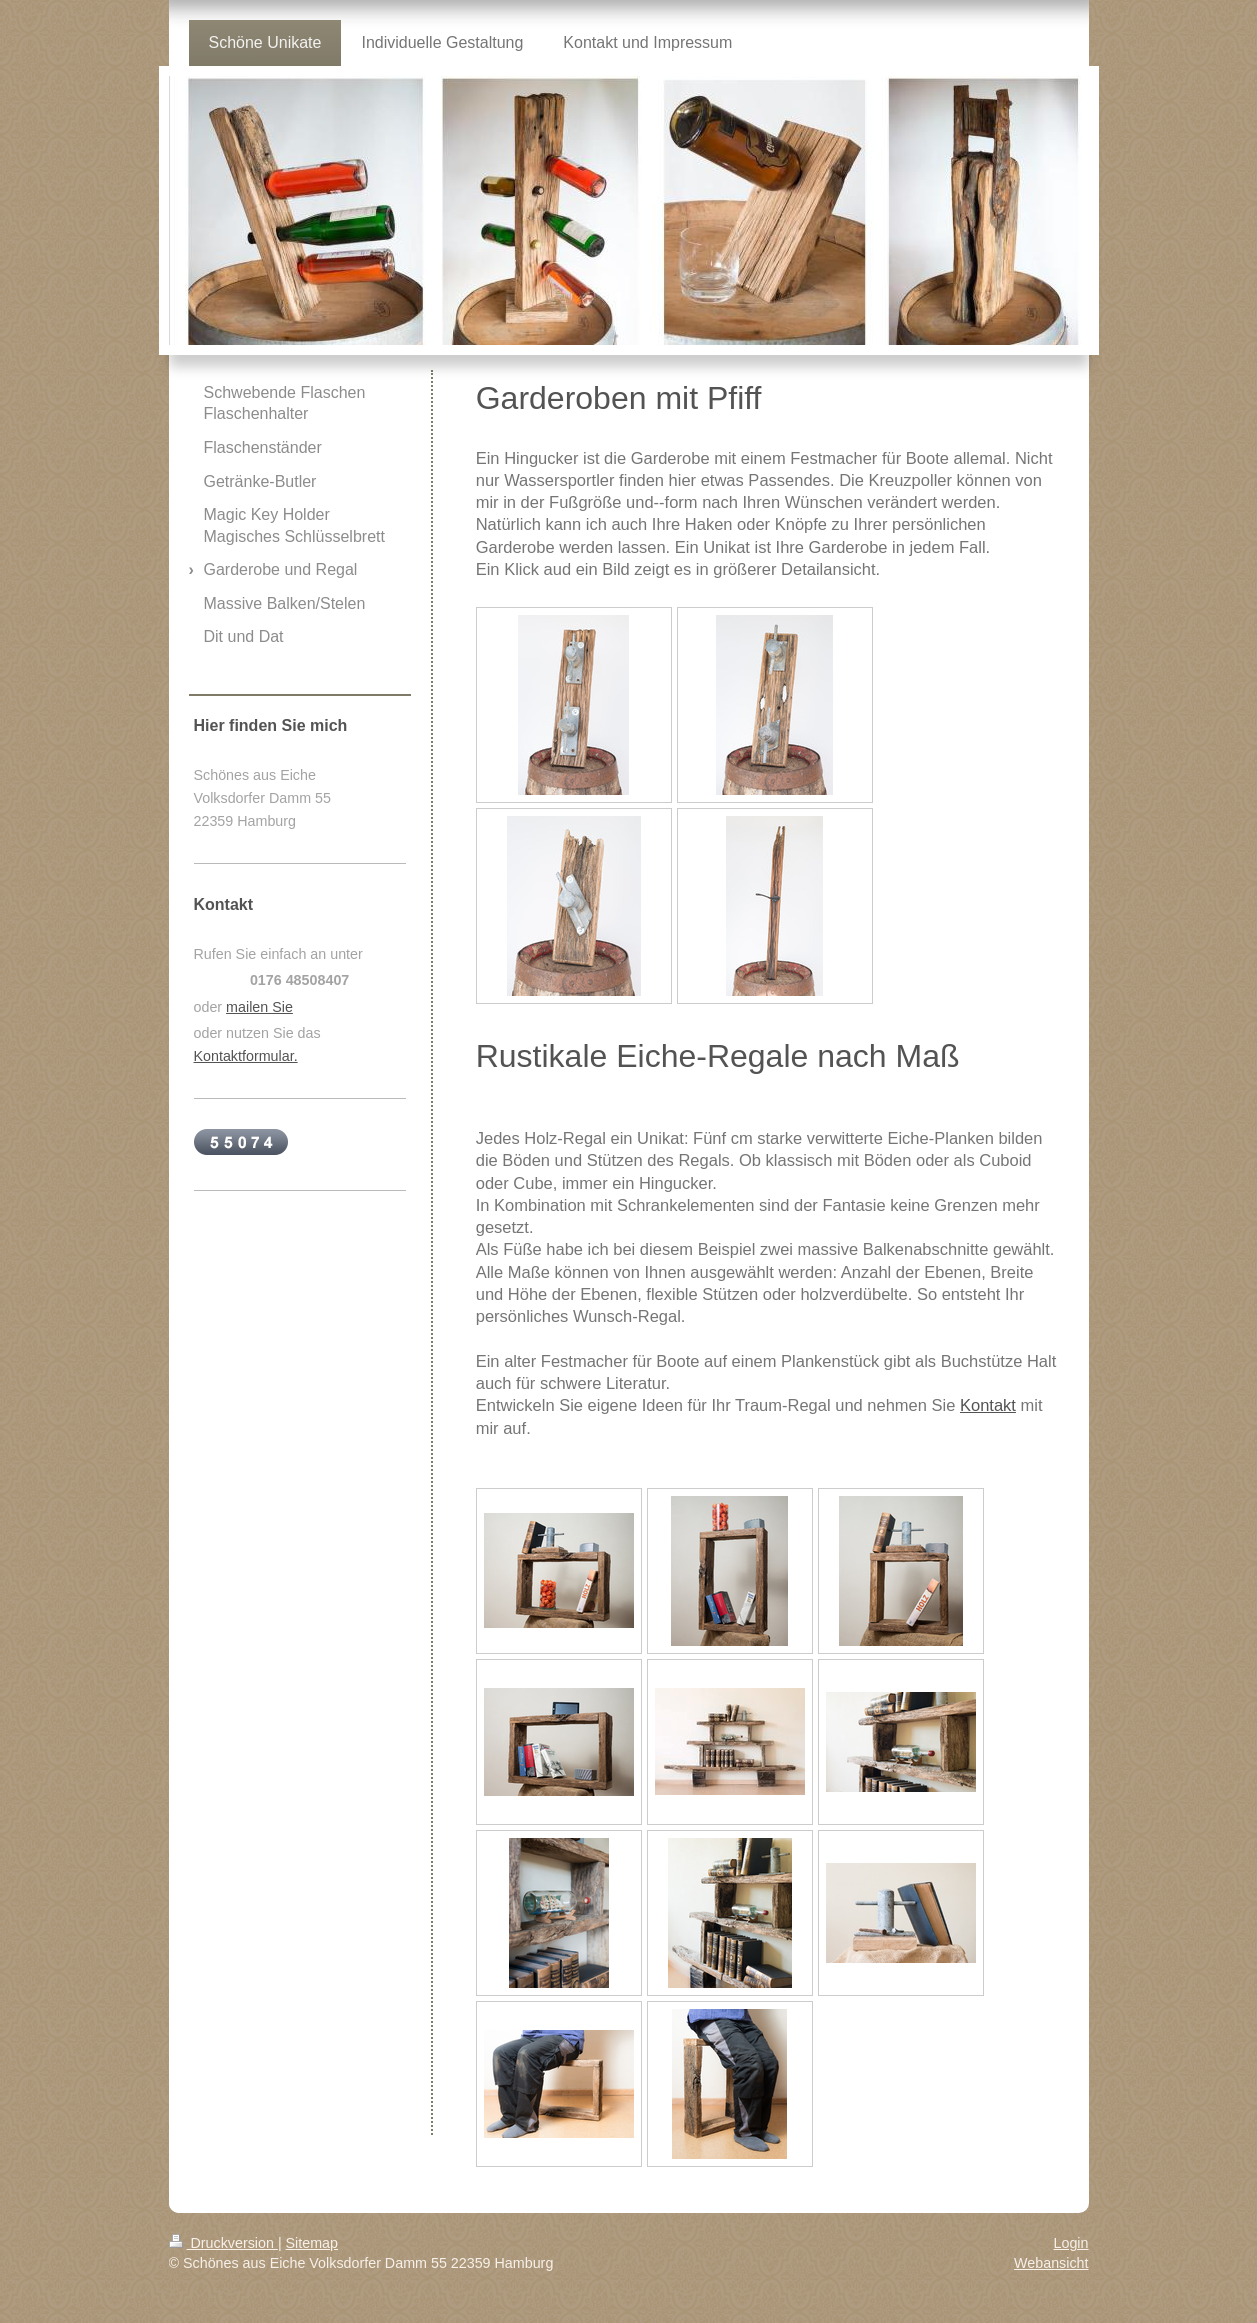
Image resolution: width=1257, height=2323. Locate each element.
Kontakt (988, 1405)
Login (1071, 2243)
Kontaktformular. (246, 1056)
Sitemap (312, 2243)
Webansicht (1051, 2263)
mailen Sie (259, 1007)
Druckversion (223, 2243)
